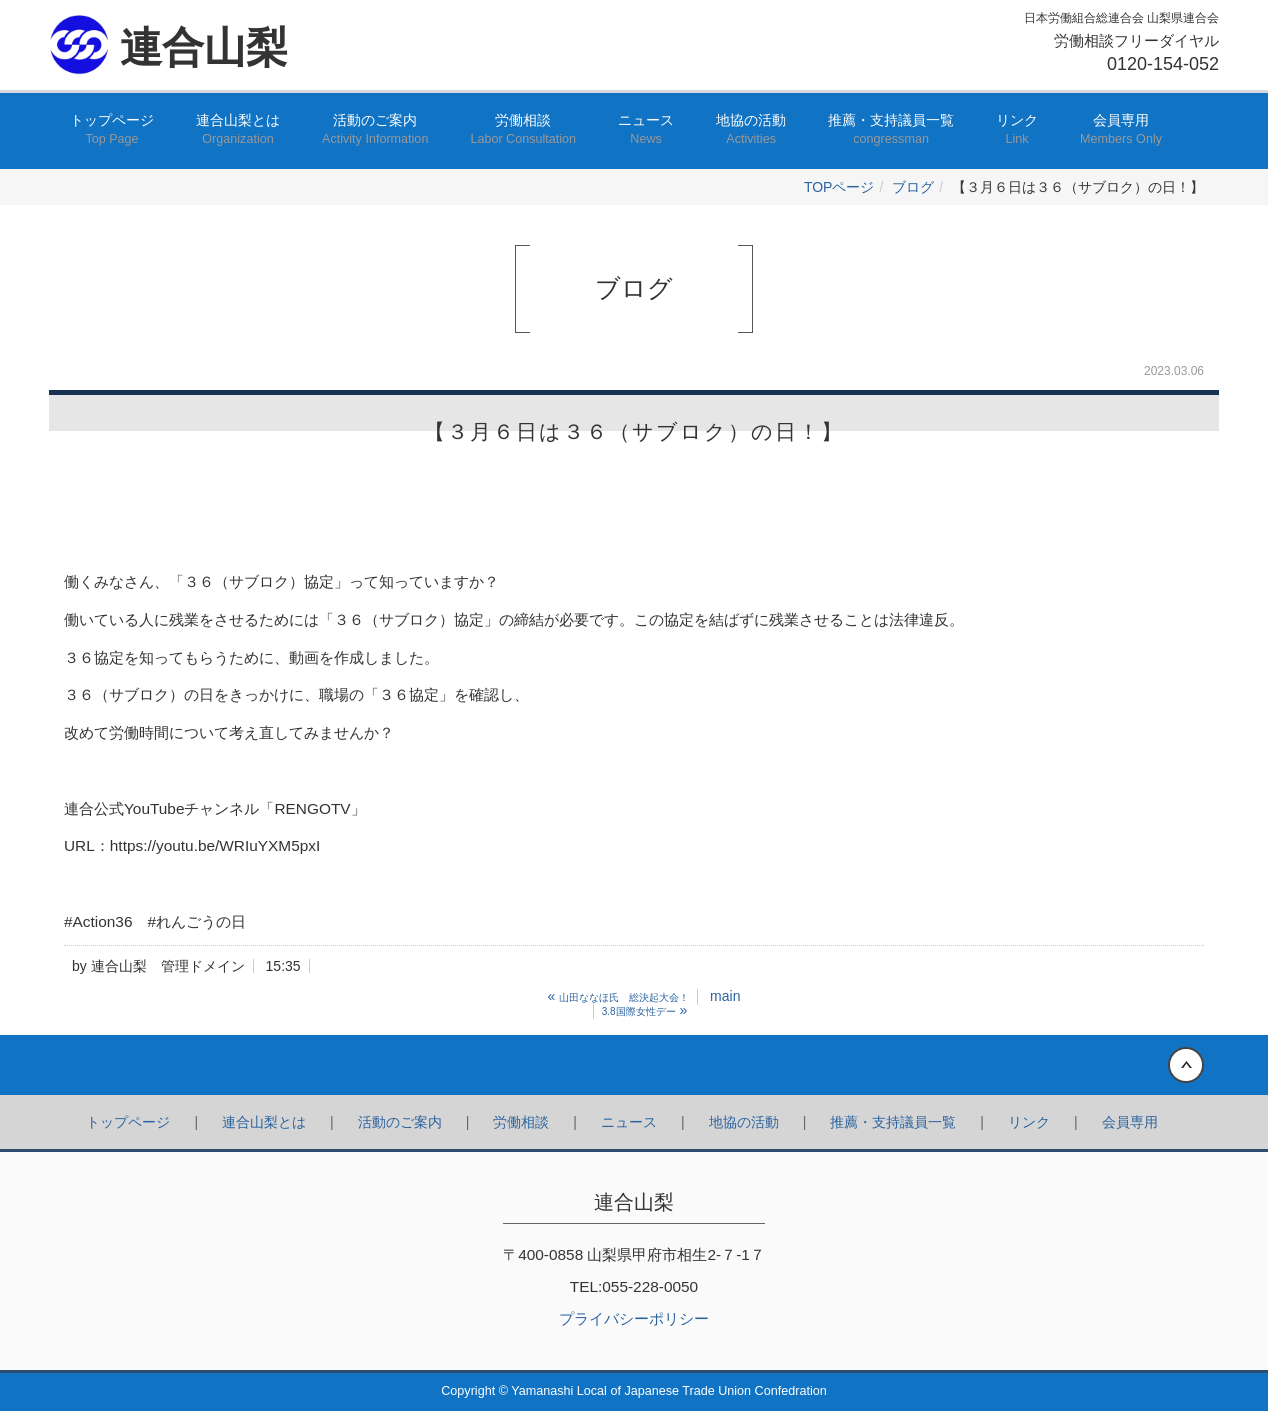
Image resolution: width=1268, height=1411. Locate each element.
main (725, 996)
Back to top (634, 1065)
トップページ (112, 130)
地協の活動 (751, 130)
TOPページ (839, 187)
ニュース (646, 130)
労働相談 (523, 130)
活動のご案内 (375, 130)
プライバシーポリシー (634, 1318)
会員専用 (1121, 130)
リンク (1017, 130)
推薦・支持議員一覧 (891, 130)
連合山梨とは (238, 130)
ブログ (913, 187)
